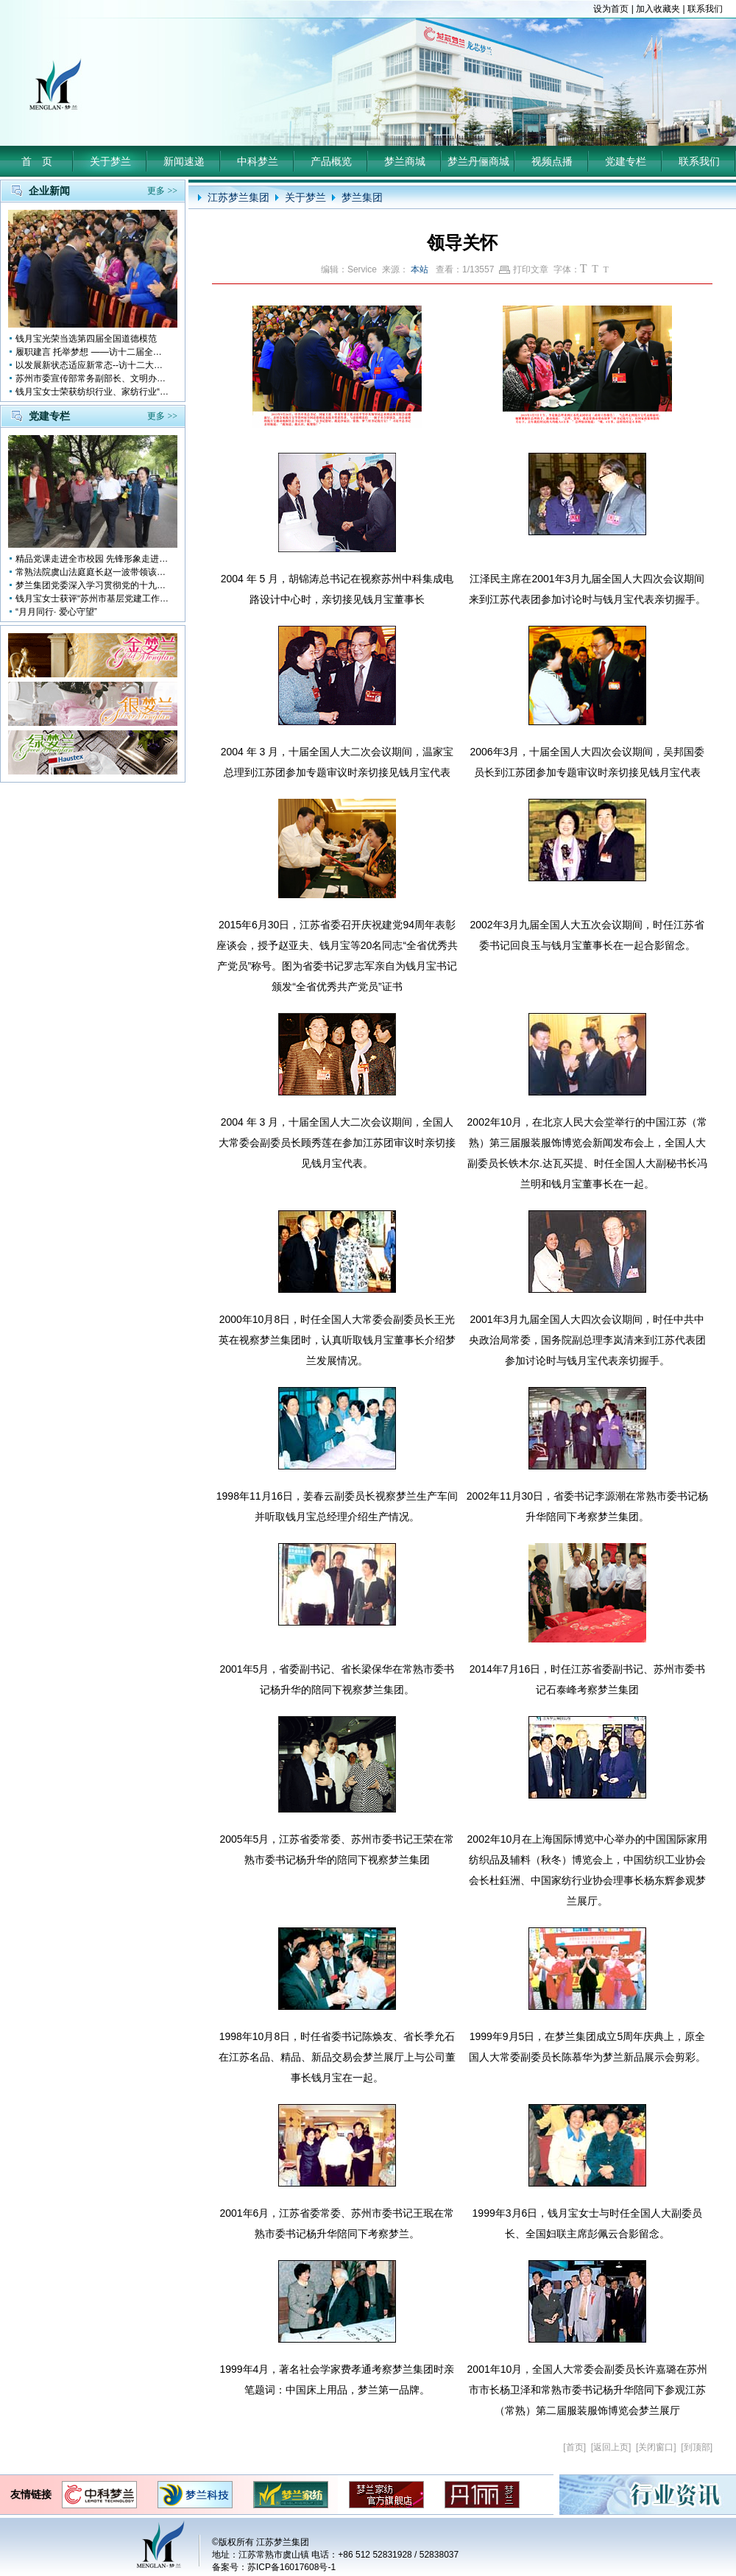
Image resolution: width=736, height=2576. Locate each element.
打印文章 (523, 269)
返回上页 (611, 2447)
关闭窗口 (655, 2447)
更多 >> (162, 191)
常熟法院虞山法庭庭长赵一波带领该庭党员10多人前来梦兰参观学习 (92, 572)
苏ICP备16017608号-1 (291, 2567)
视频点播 (552, 161)
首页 (575, 2447)
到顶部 (697, 2447)
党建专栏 (625, 161)
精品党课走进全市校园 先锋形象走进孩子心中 (92, 559)
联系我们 (705, 9)
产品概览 (331, 161)
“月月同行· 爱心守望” (56, 612)
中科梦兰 (257, 161)
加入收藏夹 (658, 9)
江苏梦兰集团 (238, 197)
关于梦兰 (110, 161)
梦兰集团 (362, 197)
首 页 (36, 161)
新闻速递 (184, 161)
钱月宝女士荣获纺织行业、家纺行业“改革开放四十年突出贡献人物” (92, 392)
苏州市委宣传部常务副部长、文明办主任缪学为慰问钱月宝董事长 (92, 378)
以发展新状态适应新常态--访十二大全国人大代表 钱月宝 (92, 365)
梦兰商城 (404, 161)
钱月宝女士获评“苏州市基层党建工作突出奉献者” (92, 598)
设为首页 (611, 9)
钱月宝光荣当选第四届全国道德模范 (86, 339)
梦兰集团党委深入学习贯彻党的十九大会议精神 (92, 585)
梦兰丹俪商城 (478, 161)
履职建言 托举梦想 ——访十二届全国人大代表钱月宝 (92, 352)
